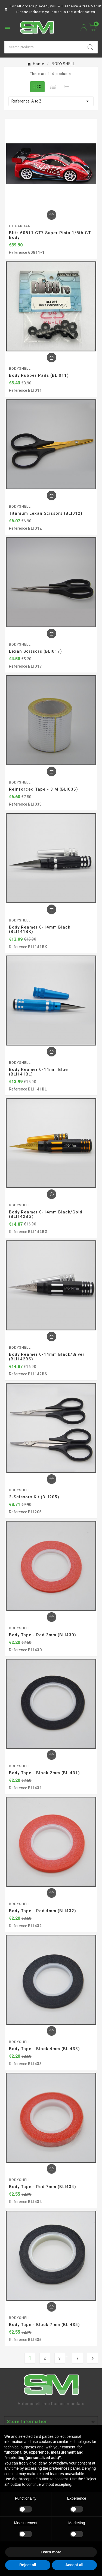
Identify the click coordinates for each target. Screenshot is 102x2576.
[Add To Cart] (51, 215)
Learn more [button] (51, 2552)
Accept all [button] (74, 2565)
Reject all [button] (27, 2565)
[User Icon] (84, 27)
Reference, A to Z (51, 101)
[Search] (44, 47)
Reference (18, 252)
